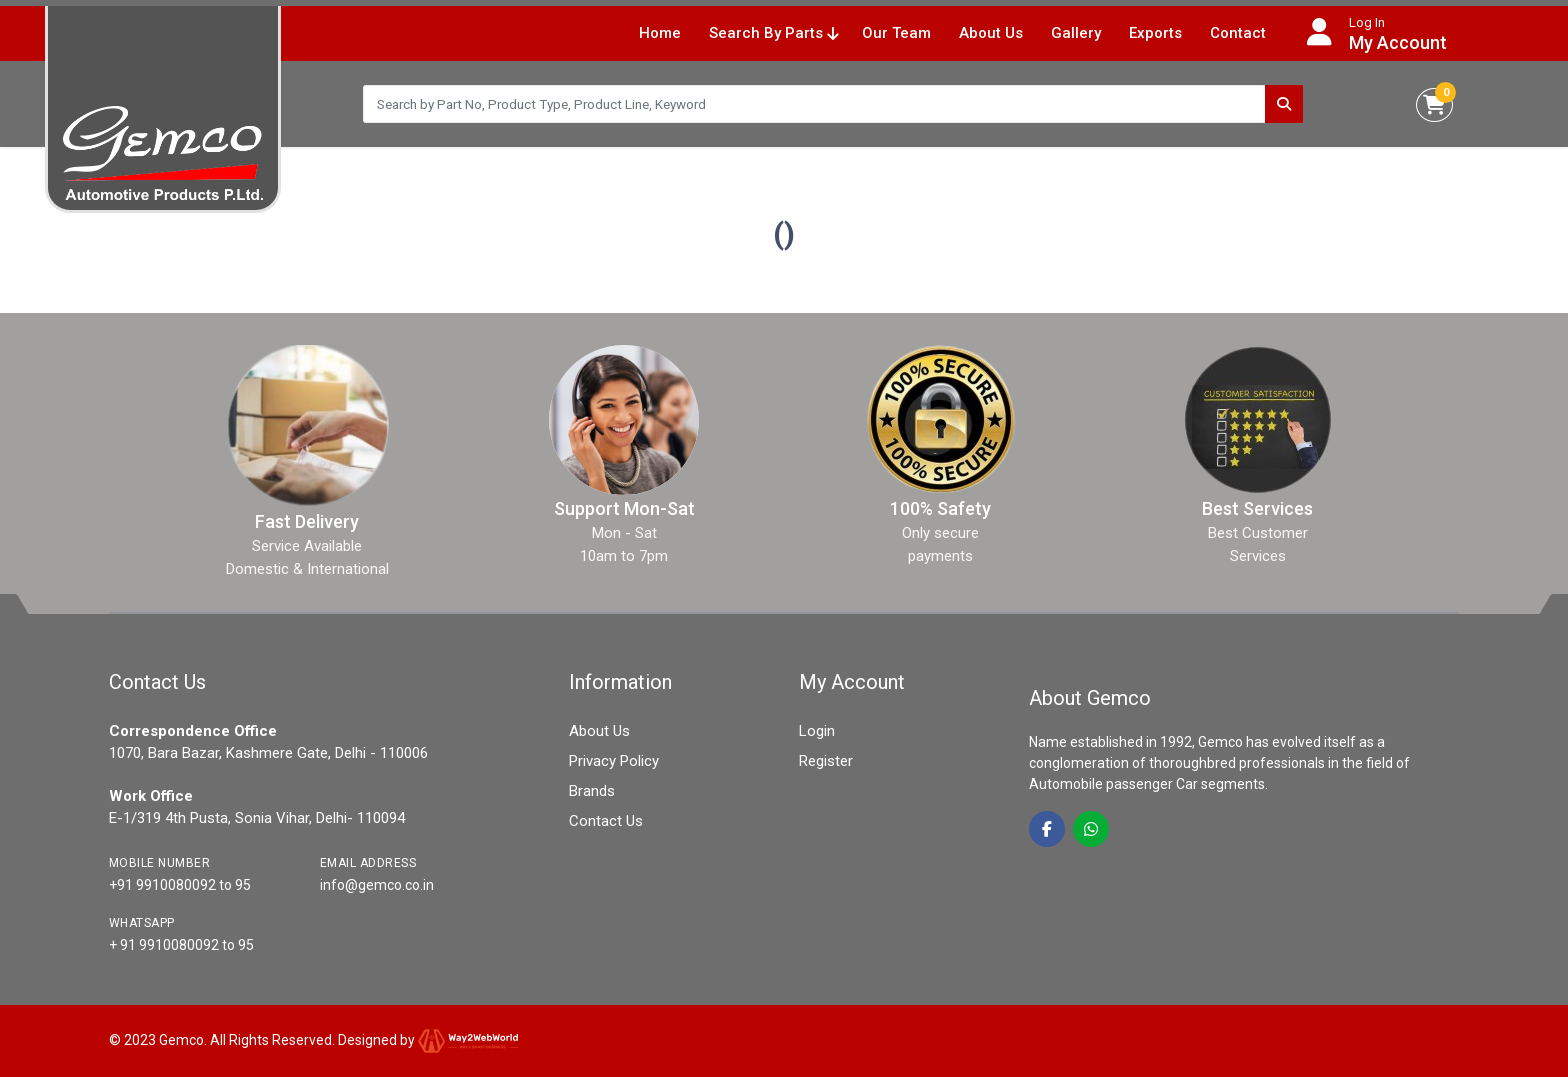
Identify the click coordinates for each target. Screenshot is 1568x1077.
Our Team (896, 33)
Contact (1238, 33)
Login (817, 731)
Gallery (1076, 33)
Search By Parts (773, 33)
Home (660, 33)
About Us (991, 33)
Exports (1155, 33)
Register (826, 761)
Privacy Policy (614, 761)
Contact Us (606, 821)
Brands (592, 791)
